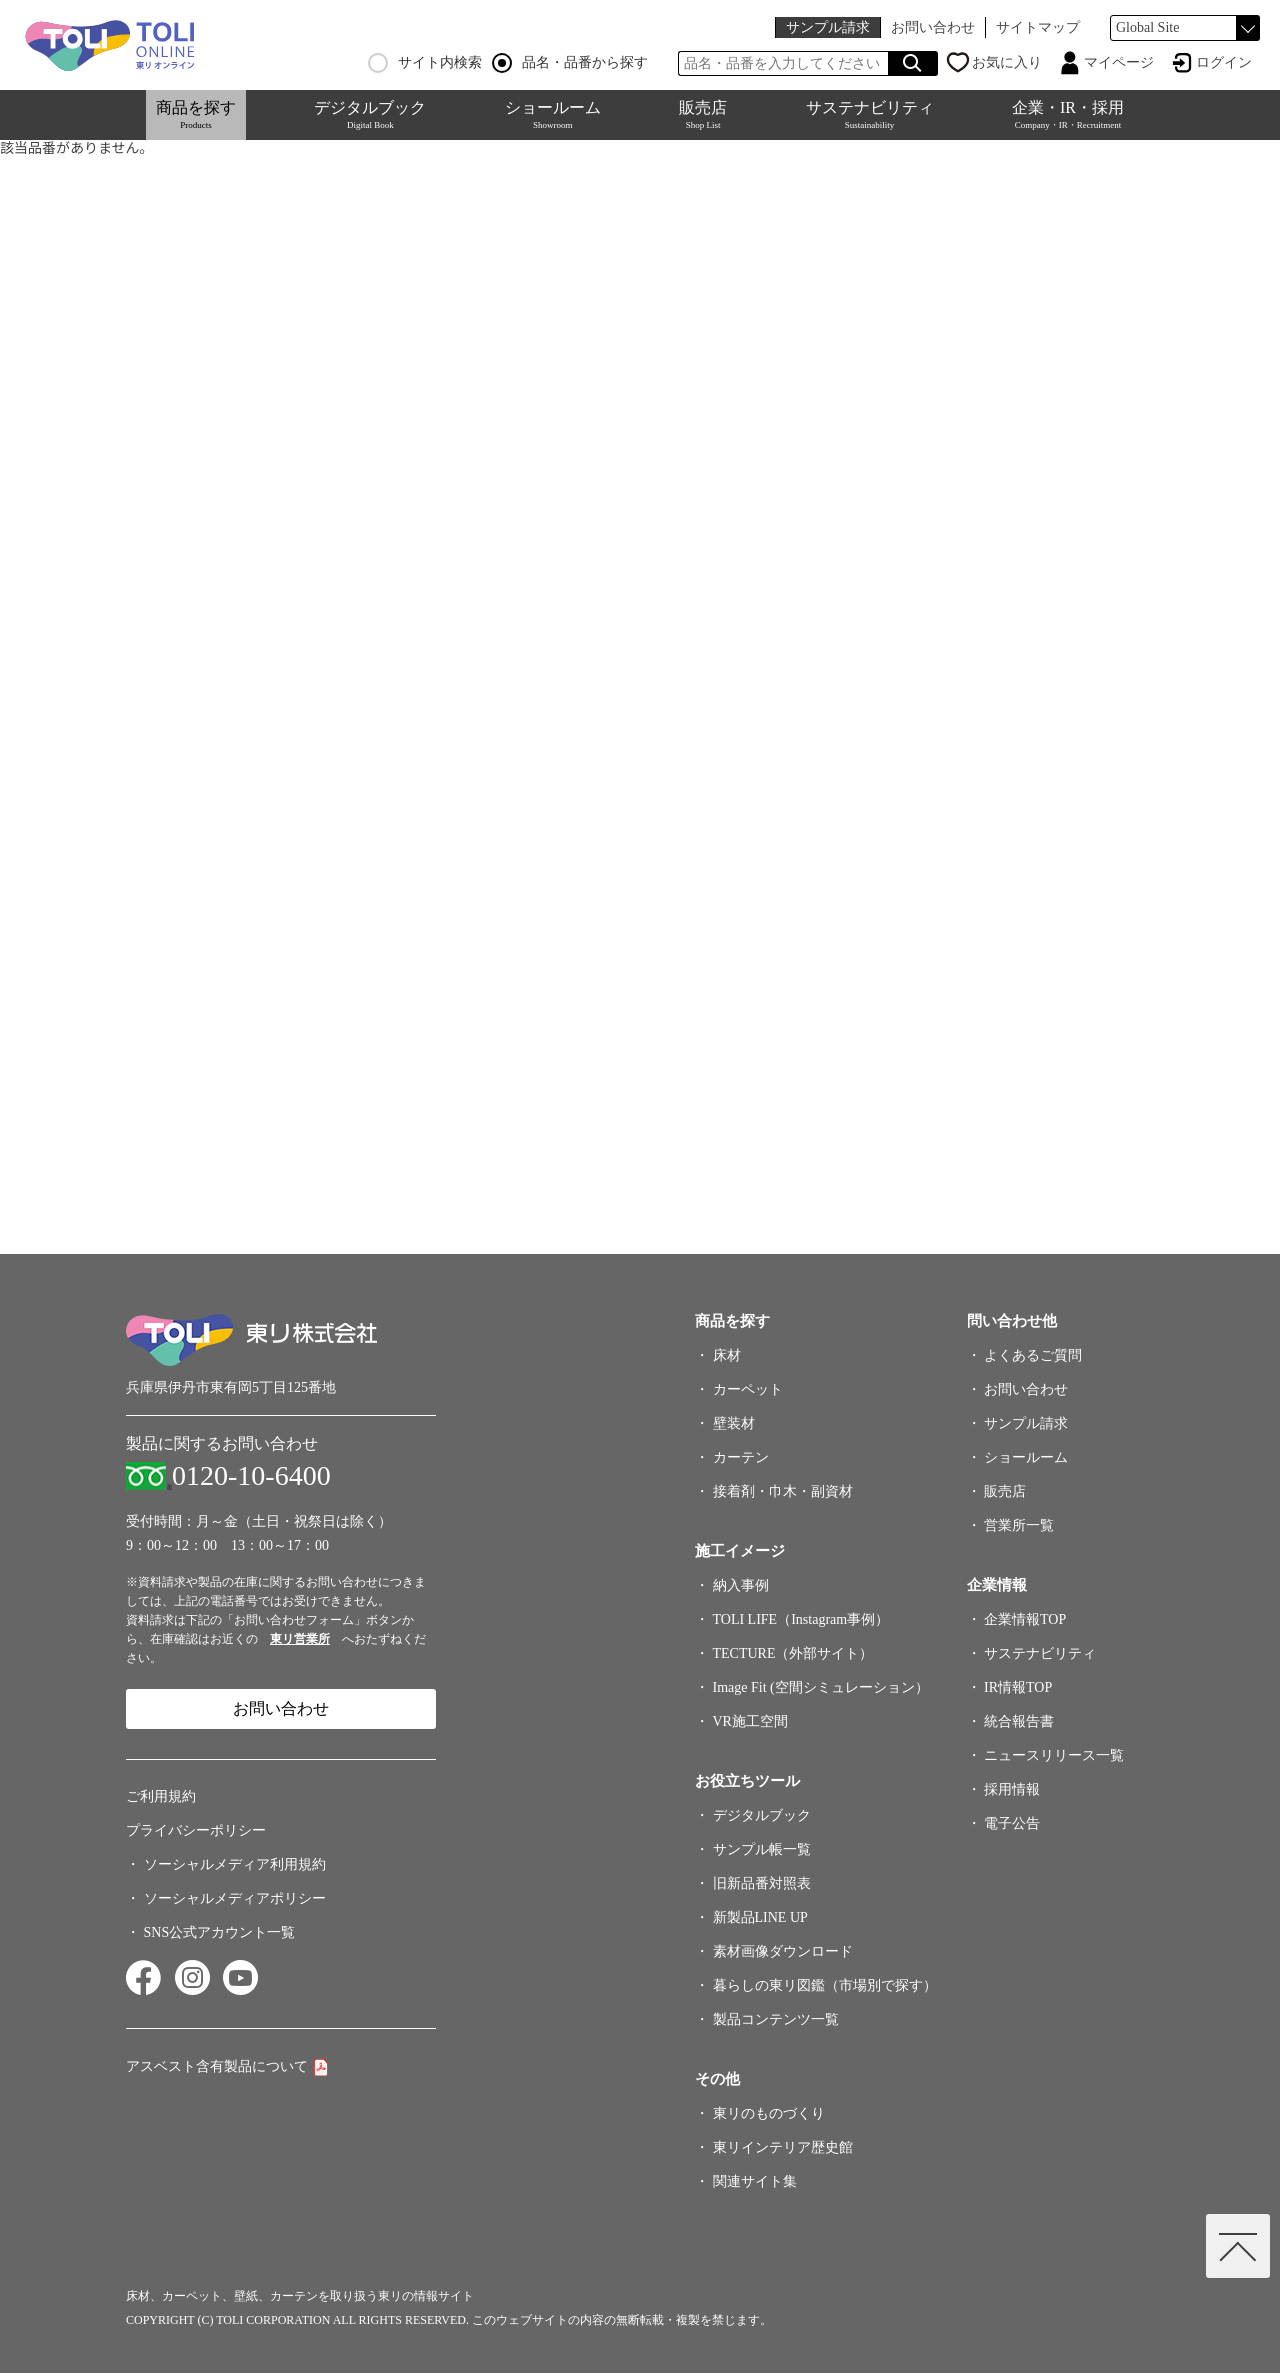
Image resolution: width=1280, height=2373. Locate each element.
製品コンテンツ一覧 (776, 2019)
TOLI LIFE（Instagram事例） (801, 1619)
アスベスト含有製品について (217, 2066)
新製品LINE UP (760, 1917)
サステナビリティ (870, 114)
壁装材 (734, 1423)
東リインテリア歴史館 (783, 2147)
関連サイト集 (755, 2181)
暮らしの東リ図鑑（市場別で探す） (825, 1985)
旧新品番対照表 (762, 1883)
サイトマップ (1038, 27)
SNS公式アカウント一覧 (220, 1932)
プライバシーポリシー (196, 1830)
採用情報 (1012, 1789)
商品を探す (196, 114)
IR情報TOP (1018, 1687)
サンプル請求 (828, 27)
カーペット (748, 1389)
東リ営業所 (300, 1639)
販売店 (703, 114)
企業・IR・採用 (1068, 114)
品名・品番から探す (570, 63)
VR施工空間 (750, 1721)
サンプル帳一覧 (762, 1849)
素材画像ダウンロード (783, 1951)
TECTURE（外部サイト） (793, 1653)
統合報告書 (1019, 1721)
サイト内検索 (425, 63)
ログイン (1224, 62)
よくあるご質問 (1033, 1355)
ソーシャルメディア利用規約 (235, 1864)
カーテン (741, 1457)
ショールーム (553, 114)
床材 (727, 1355)
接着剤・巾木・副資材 (783, 1491)
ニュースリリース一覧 (1054, 1755)
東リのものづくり (769, 2113)
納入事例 (741, 1585)
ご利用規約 (161, 1796)
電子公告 (1012, 1823)
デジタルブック (370, 114)
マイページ (1119, 62)
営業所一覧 (1019, 1525)
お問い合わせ (933, 27)
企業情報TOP (1025, 1619)
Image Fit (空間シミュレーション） (821, 1687)
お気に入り (1007, 62)
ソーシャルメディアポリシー (235, 1898)
